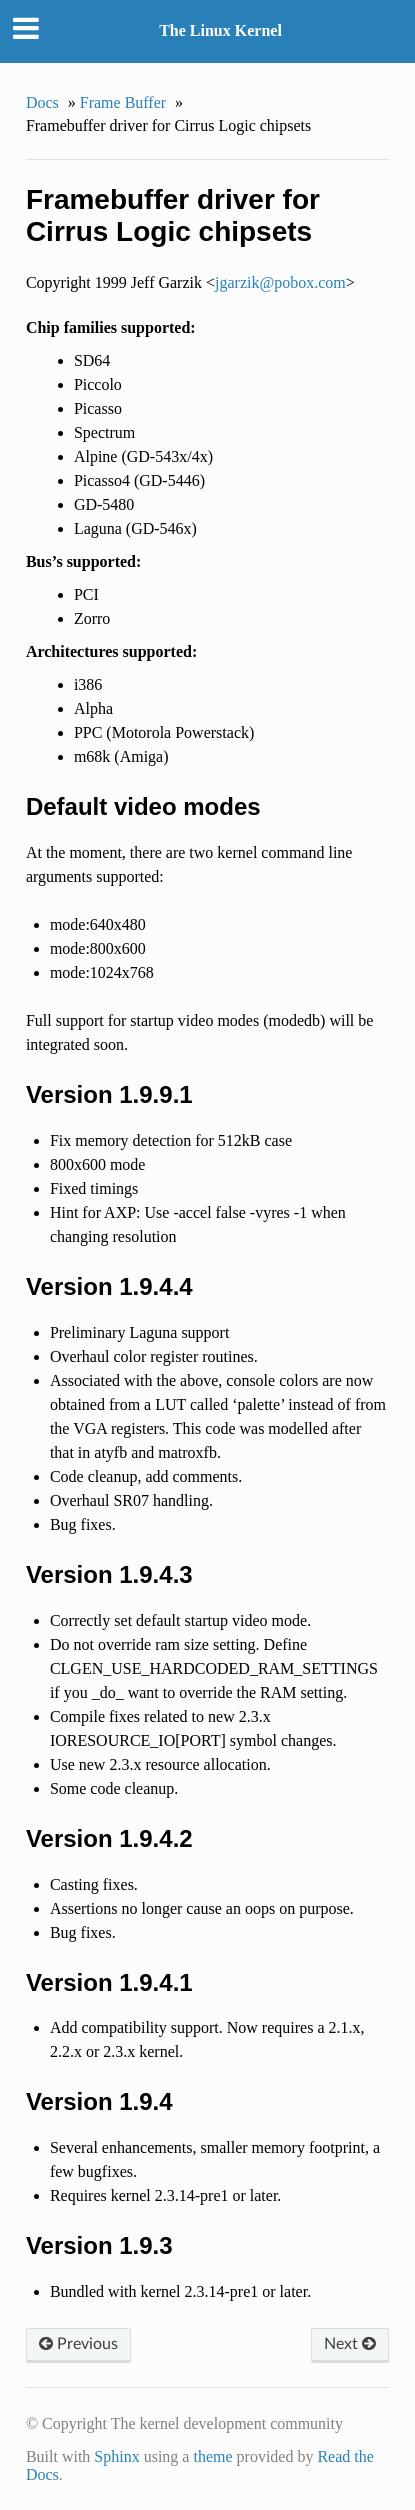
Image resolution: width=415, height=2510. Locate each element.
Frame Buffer (123, 102)
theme (212, 2456)
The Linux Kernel (220, 30)
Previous (78, 2344)
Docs (42, 102)
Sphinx (116, 2456)
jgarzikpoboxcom (280, 282)
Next (350, 2344)
